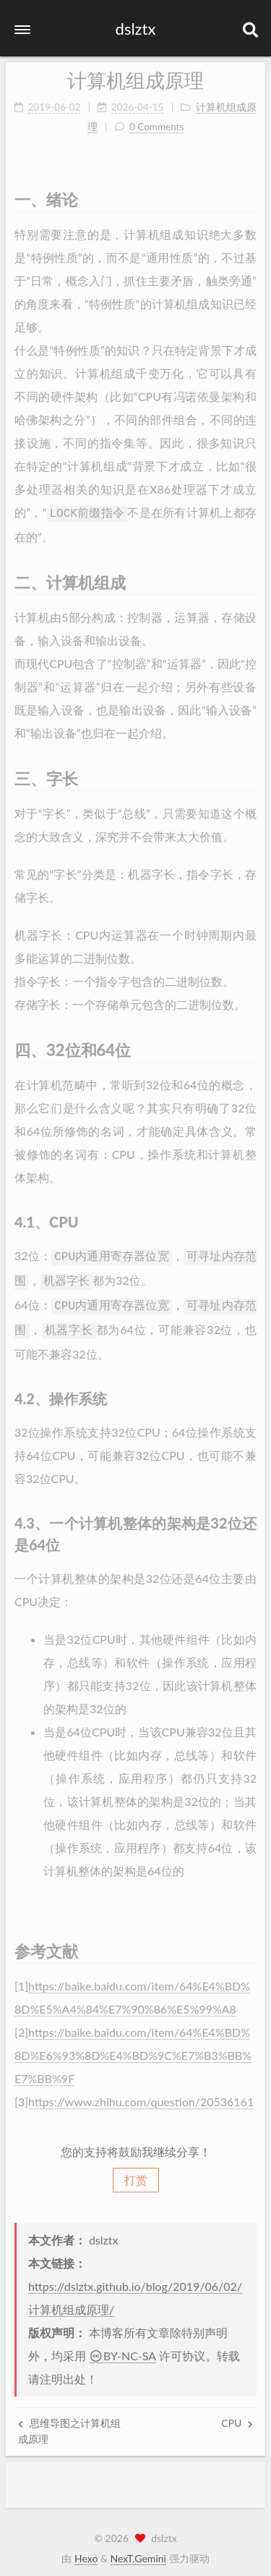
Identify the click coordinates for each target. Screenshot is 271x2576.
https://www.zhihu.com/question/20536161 (141, 2091)
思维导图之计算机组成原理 (69, 2424)
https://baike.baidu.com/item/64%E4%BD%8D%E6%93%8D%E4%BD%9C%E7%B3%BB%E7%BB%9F (132, 2044)
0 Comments (156, 123)
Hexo (86, 2551)
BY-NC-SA (122, 2348)
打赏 (135, 2172)
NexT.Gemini (138, 2551)
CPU (237, 2416)
